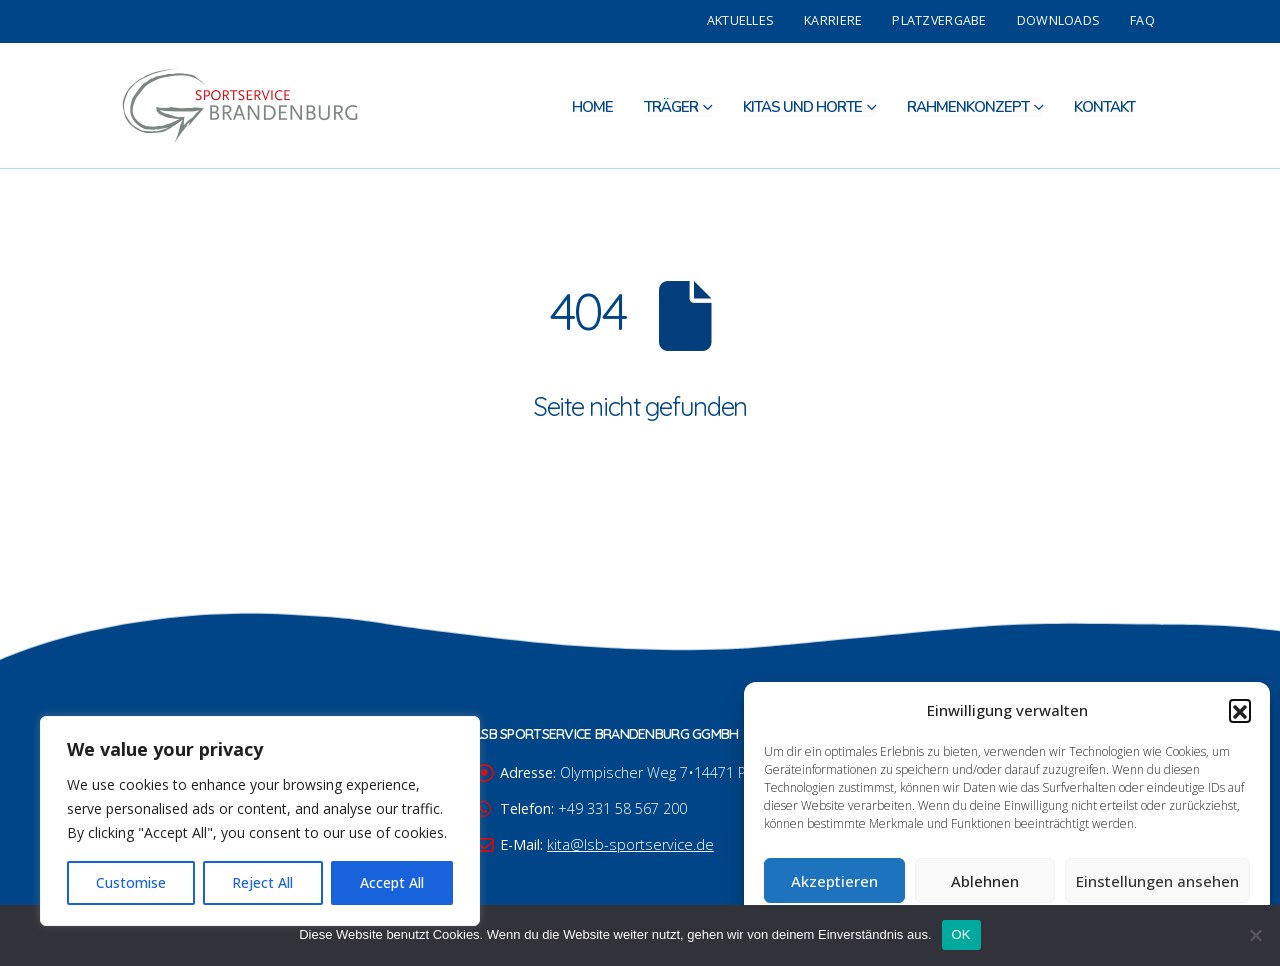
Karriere (833, 20)
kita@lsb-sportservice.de (630, 844)
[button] (1240, 710)
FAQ (1142, 20)
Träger (671, 107)
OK (961, 934)
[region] (260, 821)
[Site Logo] (240, 105)
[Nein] (1255, 935)
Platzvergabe (939, 20)
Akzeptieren (834, 881)
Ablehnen (985, 881)
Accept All (392, 882)
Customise (131, 882)
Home (592, 107)
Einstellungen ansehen (1157, 881)
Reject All (262, 882)
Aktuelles (740, 20)
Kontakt (1104, 107)
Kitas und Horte (802, 107)
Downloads (1058, 20)
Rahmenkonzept (968, 107)
